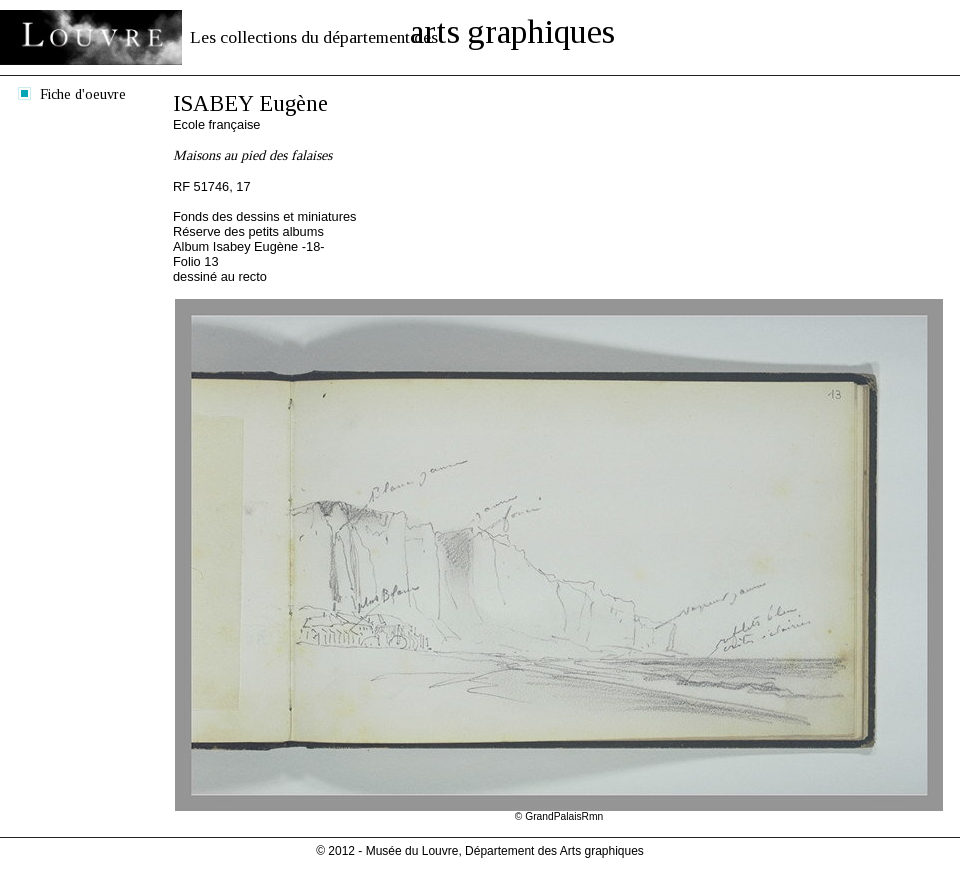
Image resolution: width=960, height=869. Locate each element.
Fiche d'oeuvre (83, 94)
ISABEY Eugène (250, 103)
